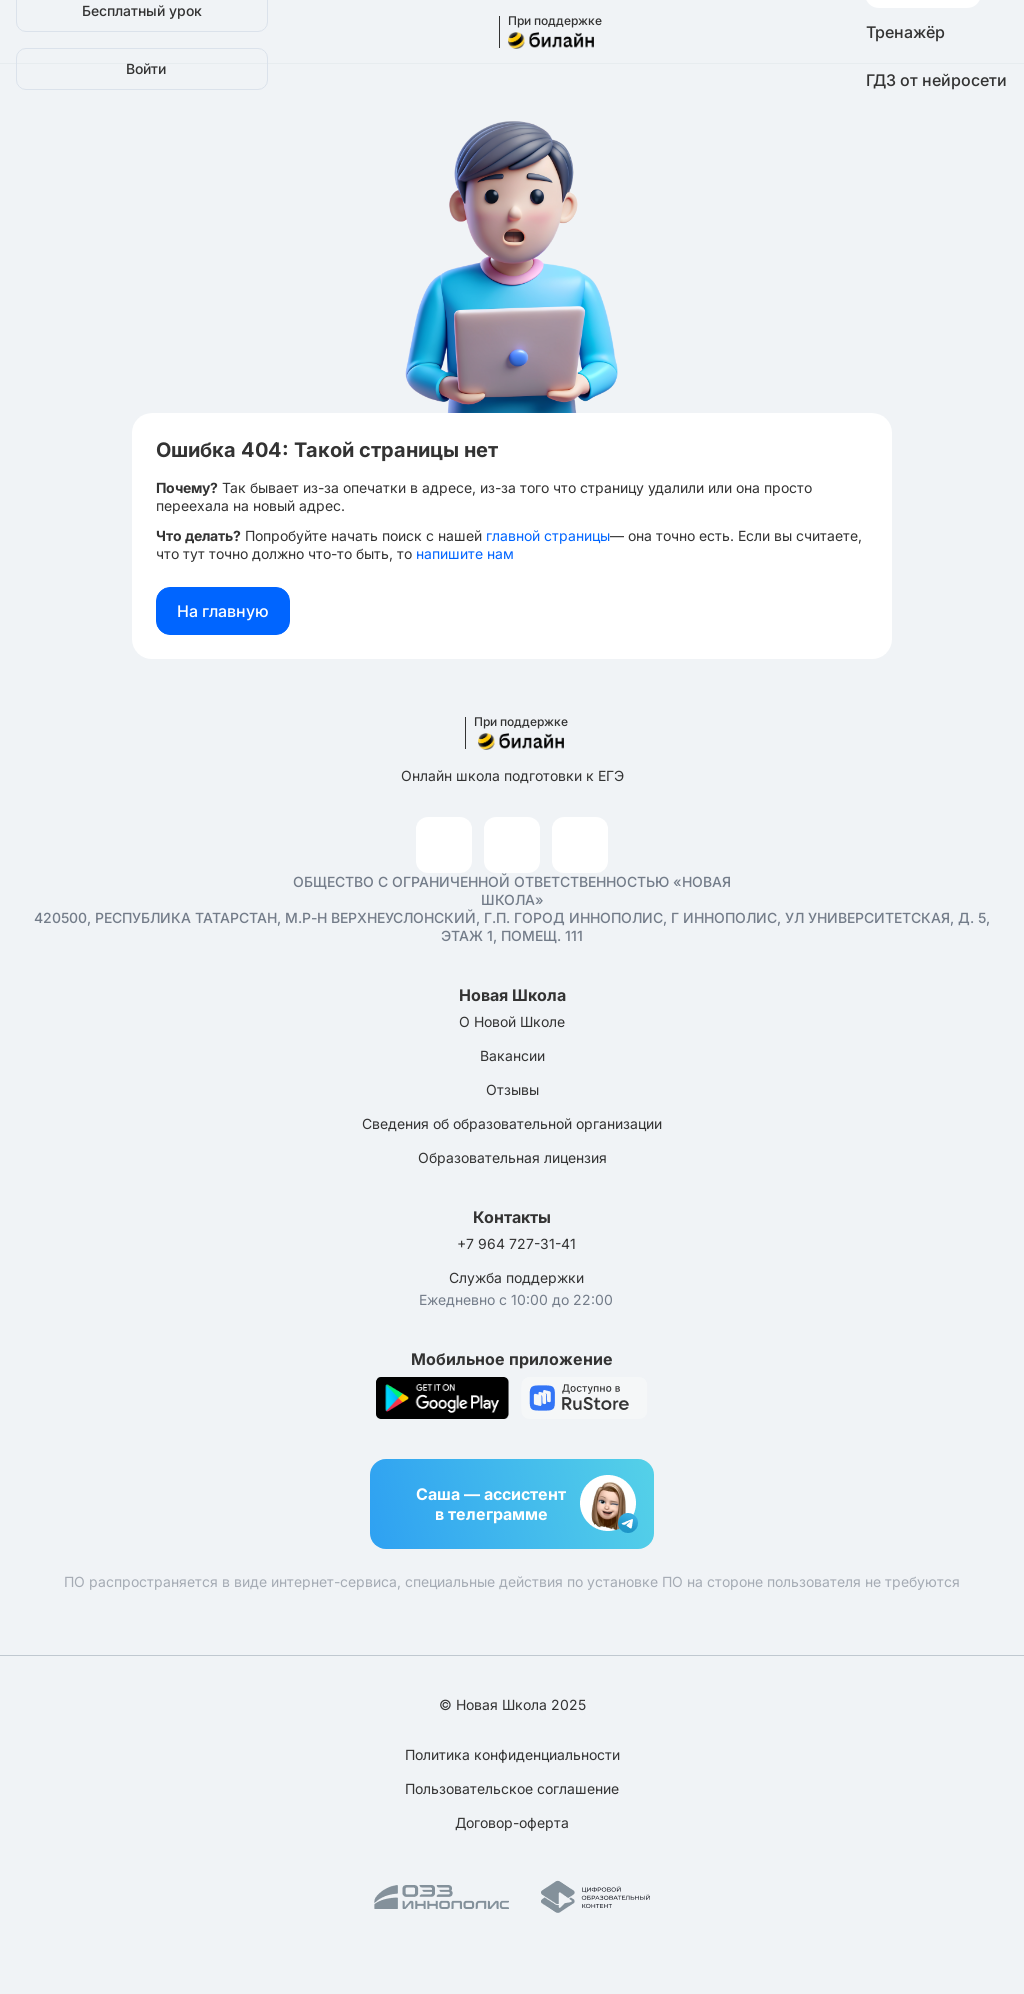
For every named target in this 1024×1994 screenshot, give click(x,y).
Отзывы (512, 1089)
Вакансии (512, 1055)
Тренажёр (905, 32)
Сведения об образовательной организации (512, 1123)
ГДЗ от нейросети (936, 80)
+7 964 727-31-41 (516, 1243)
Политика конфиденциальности (512, 1754)
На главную (223, 611)
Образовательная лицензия (512, 1157)
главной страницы (548, 535)
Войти (146, 68)
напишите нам (465, 553)
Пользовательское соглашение (512, 1788)
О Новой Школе (512, 1021)
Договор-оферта (512, 1822)
